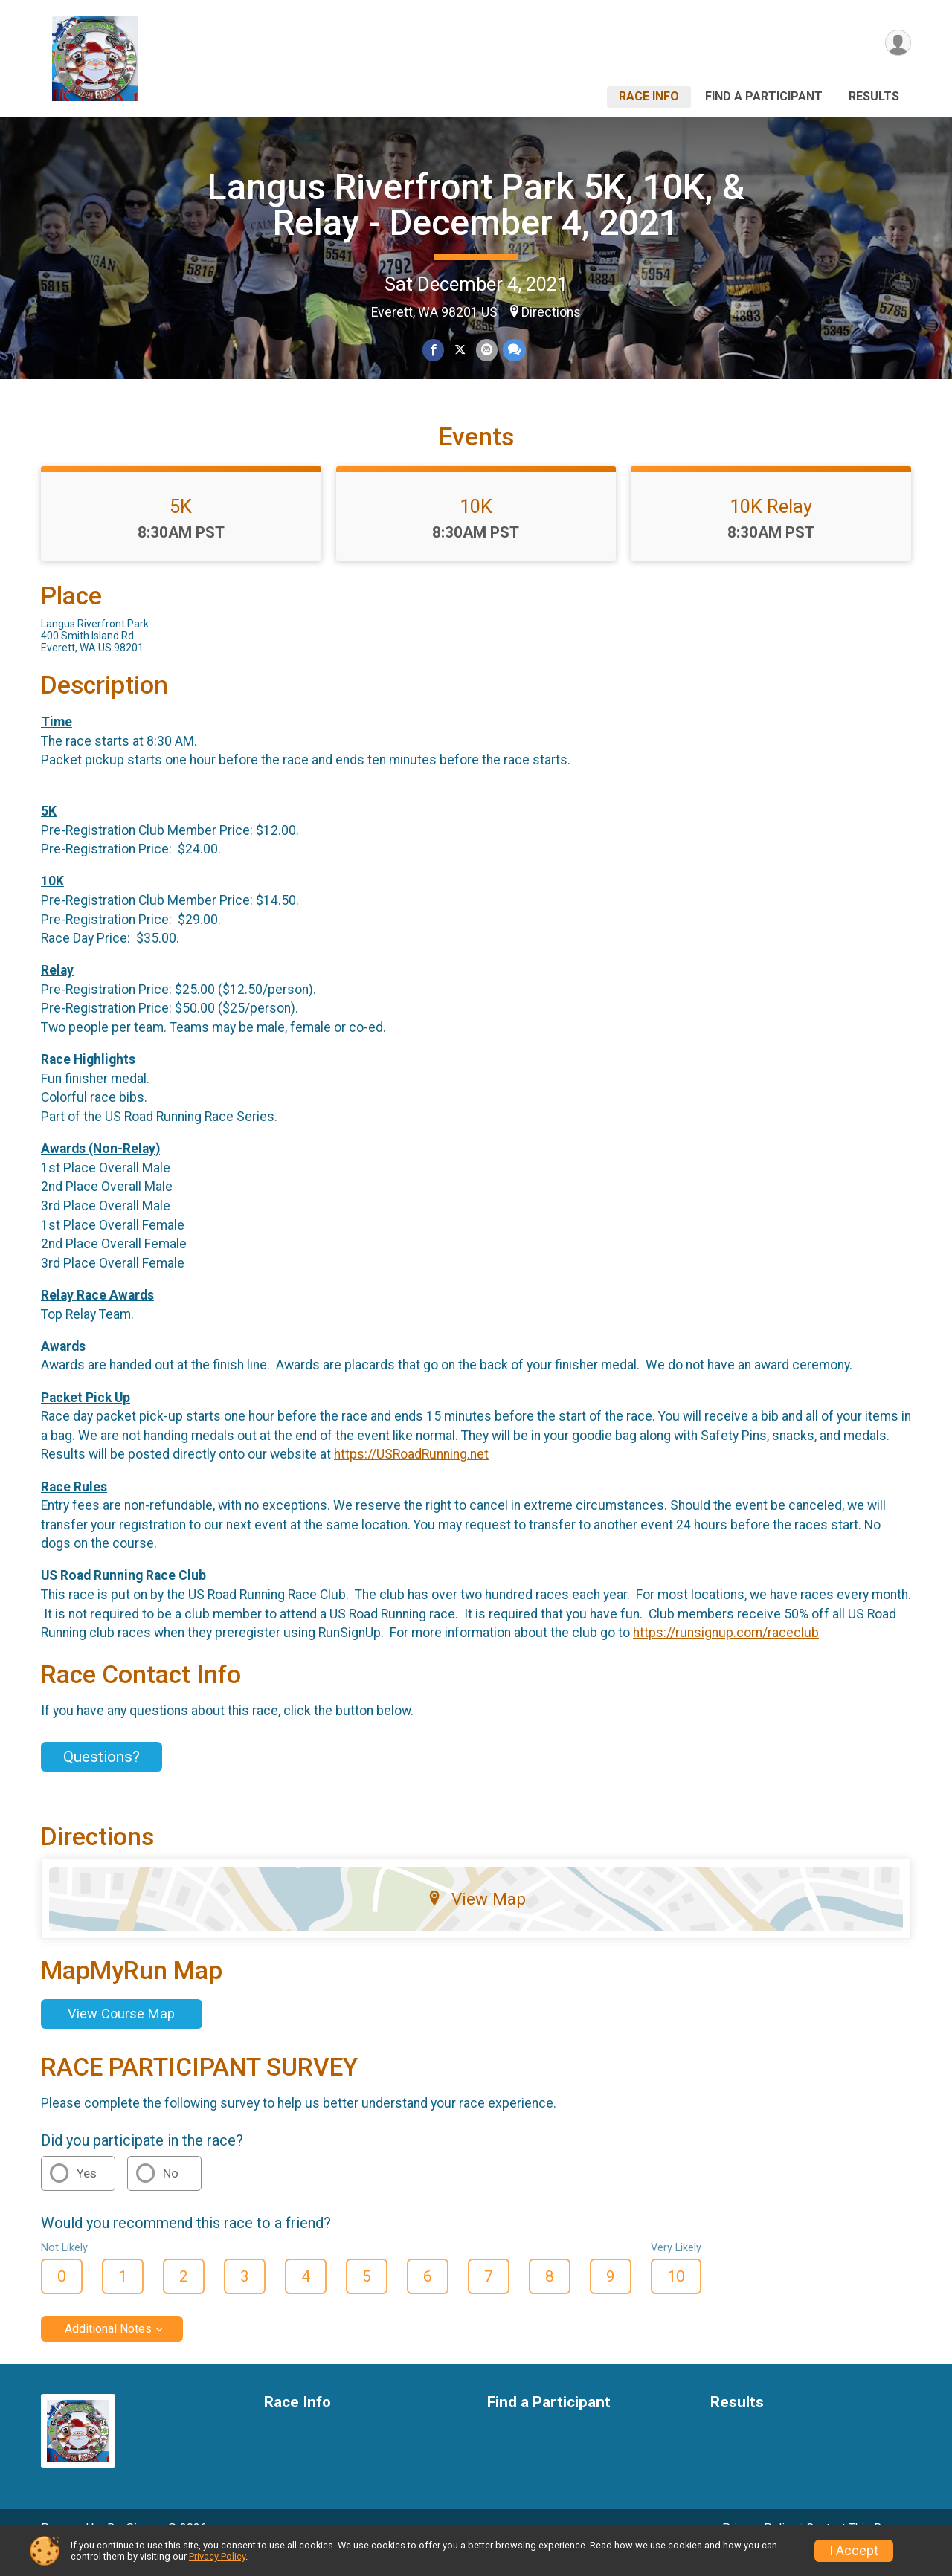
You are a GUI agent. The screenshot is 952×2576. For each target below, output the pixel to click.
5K (181, 527)
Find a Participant (764, 96)
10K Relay (771, 527)
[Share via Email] (486, 350)
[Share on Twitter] (460, 350)
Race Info (649, 96)
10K (476, 527)
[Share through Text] (512, 350)
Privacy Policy (217, 2556)
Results (874, 96)
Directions (551, 312)
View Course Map (121, 2034)
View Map (476, 1919)
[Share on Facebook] (434, 350)
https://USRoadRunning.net (411, 1475)
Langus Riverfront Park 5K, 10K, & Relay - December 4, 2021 (476, 205)
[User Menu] (897, 43)
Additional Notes (108, 2350)
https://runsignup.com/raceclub (726, 1653)
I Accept (853, 2550)
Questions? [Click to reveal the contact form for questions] (101, 1777)
